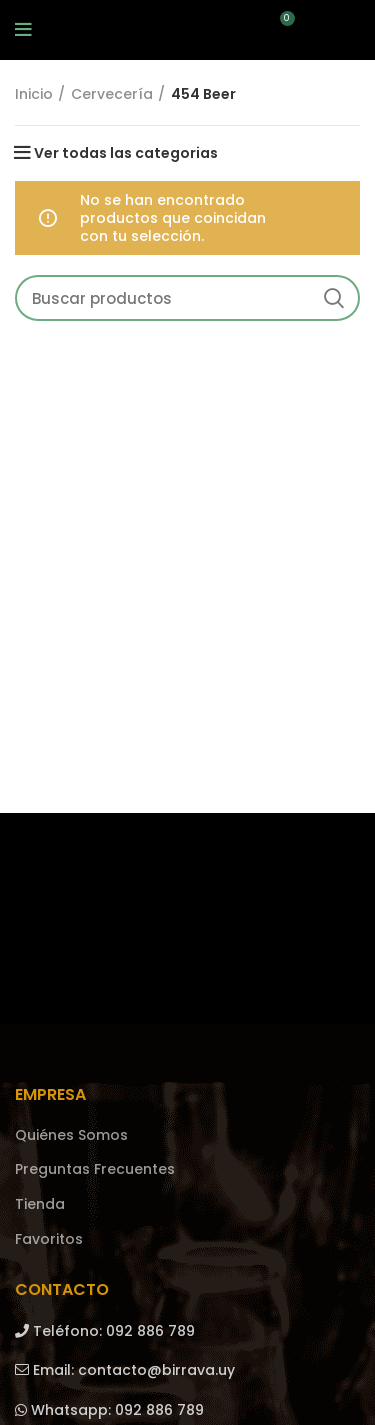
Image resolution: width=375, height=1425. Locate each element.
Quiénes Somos (71, 1135)
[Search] (187, 298)
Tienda (40, 1204)
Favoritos (49, 1239)
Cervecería (112, 94)
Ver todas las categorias (126, 153)
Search (333, 298)
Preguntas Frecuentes (95, 1169)
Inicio (34, 94)
